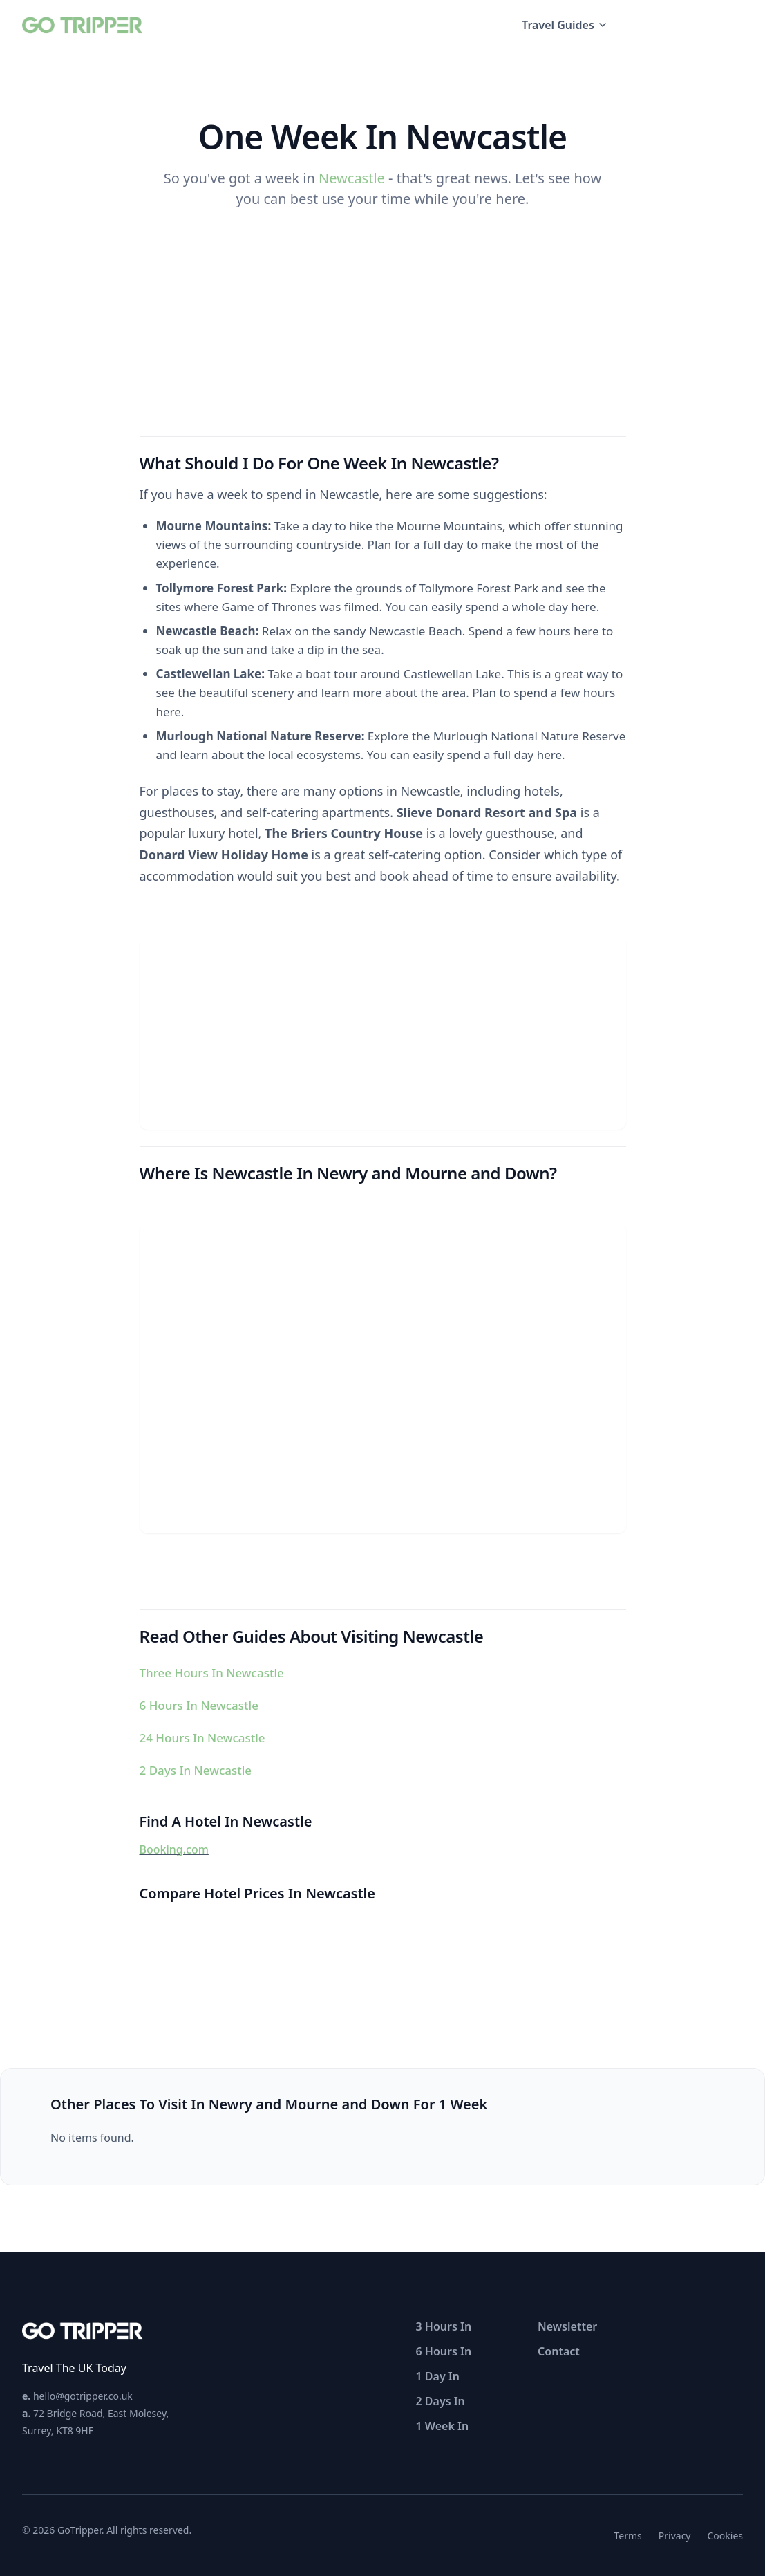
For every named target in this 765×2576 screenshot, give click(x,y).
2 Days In (440, 2401)
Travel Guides (565, 24)
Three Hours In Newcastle (212, 1673)
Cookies (725, 2535)
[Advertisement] (383, 1033)
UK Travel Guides (689, 24)
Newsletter (567, 2326)
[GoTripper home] (84, 24)
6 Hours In (444, 2351)
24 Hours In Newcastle (202, 1738)
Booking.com (174, 1849)
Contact (559, 2351)
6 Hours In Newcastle (199, 1705)
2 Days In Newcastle (196, 1770)
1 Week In (442, 2426)
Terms (628, 2535)
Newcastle (352, 178)
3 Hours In (444, 2326)
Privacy (675, 2535)
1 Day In (438, 2376)
